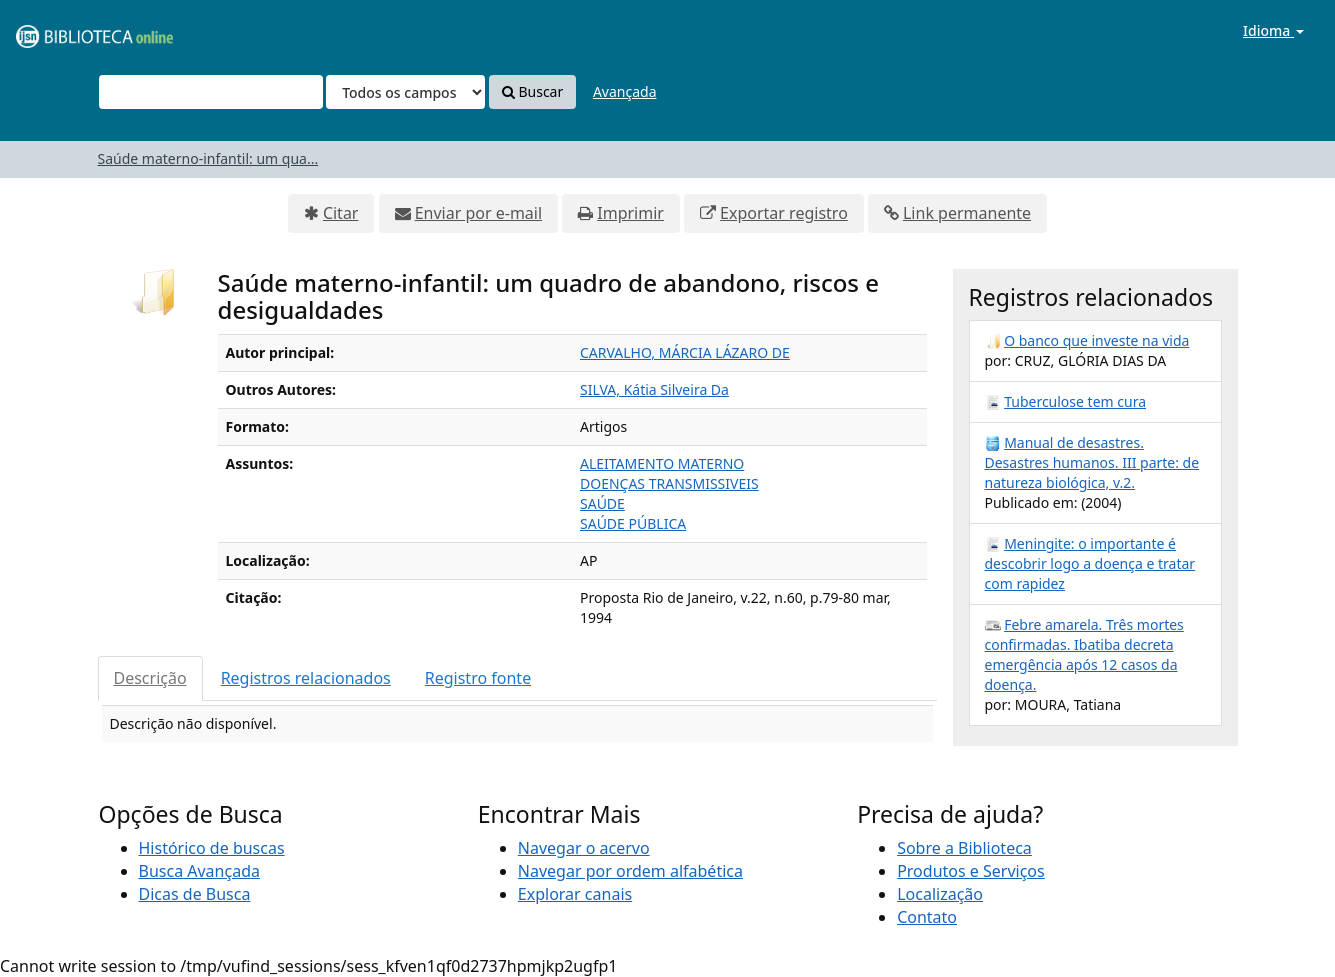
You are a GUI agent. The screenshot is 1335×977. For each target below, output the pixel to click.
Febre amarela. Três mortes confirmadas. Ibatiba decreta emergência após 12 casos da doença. (1084, 654)
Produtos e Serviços (971, 871)
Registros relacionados (306, 678)
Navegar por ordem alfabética (630, 871)
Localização (940, 894)
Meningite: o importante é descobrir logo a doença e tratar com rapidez (1090, 563)
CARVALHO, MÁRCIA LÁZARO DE (685, 352)
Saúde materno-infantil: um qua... (208, 158)
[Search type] (405, 92)
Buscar (532, 91)
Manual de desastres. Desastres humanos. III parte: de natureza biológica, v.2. (1092, 462)
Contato (927, 917)
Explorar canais (575, 894)
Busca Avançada (199, 871)
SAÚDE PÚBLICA (633, 523)
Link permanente (967, 213)
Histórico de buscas (212, 848)
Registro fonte (478, 678)
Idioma (1273, 30)
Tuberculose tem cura (1075, 401)
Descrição (150, 678)
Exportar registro (784, 213)
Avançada (625, 91)
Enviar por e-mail (478, 213)
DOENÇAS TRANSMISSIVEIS (669, 483)
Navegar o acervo (584, 848)
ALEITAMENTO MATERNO (662, 463)
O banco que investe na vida (1096, 340)
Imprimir (630, 213)
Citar (341, 213)
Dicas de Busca (195, 894)
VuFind (64, 30)
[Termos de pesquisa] (211, 92)
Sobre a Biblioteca (964, 848)
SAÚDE (602, 503)
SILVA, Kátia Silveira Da (654, 389)
